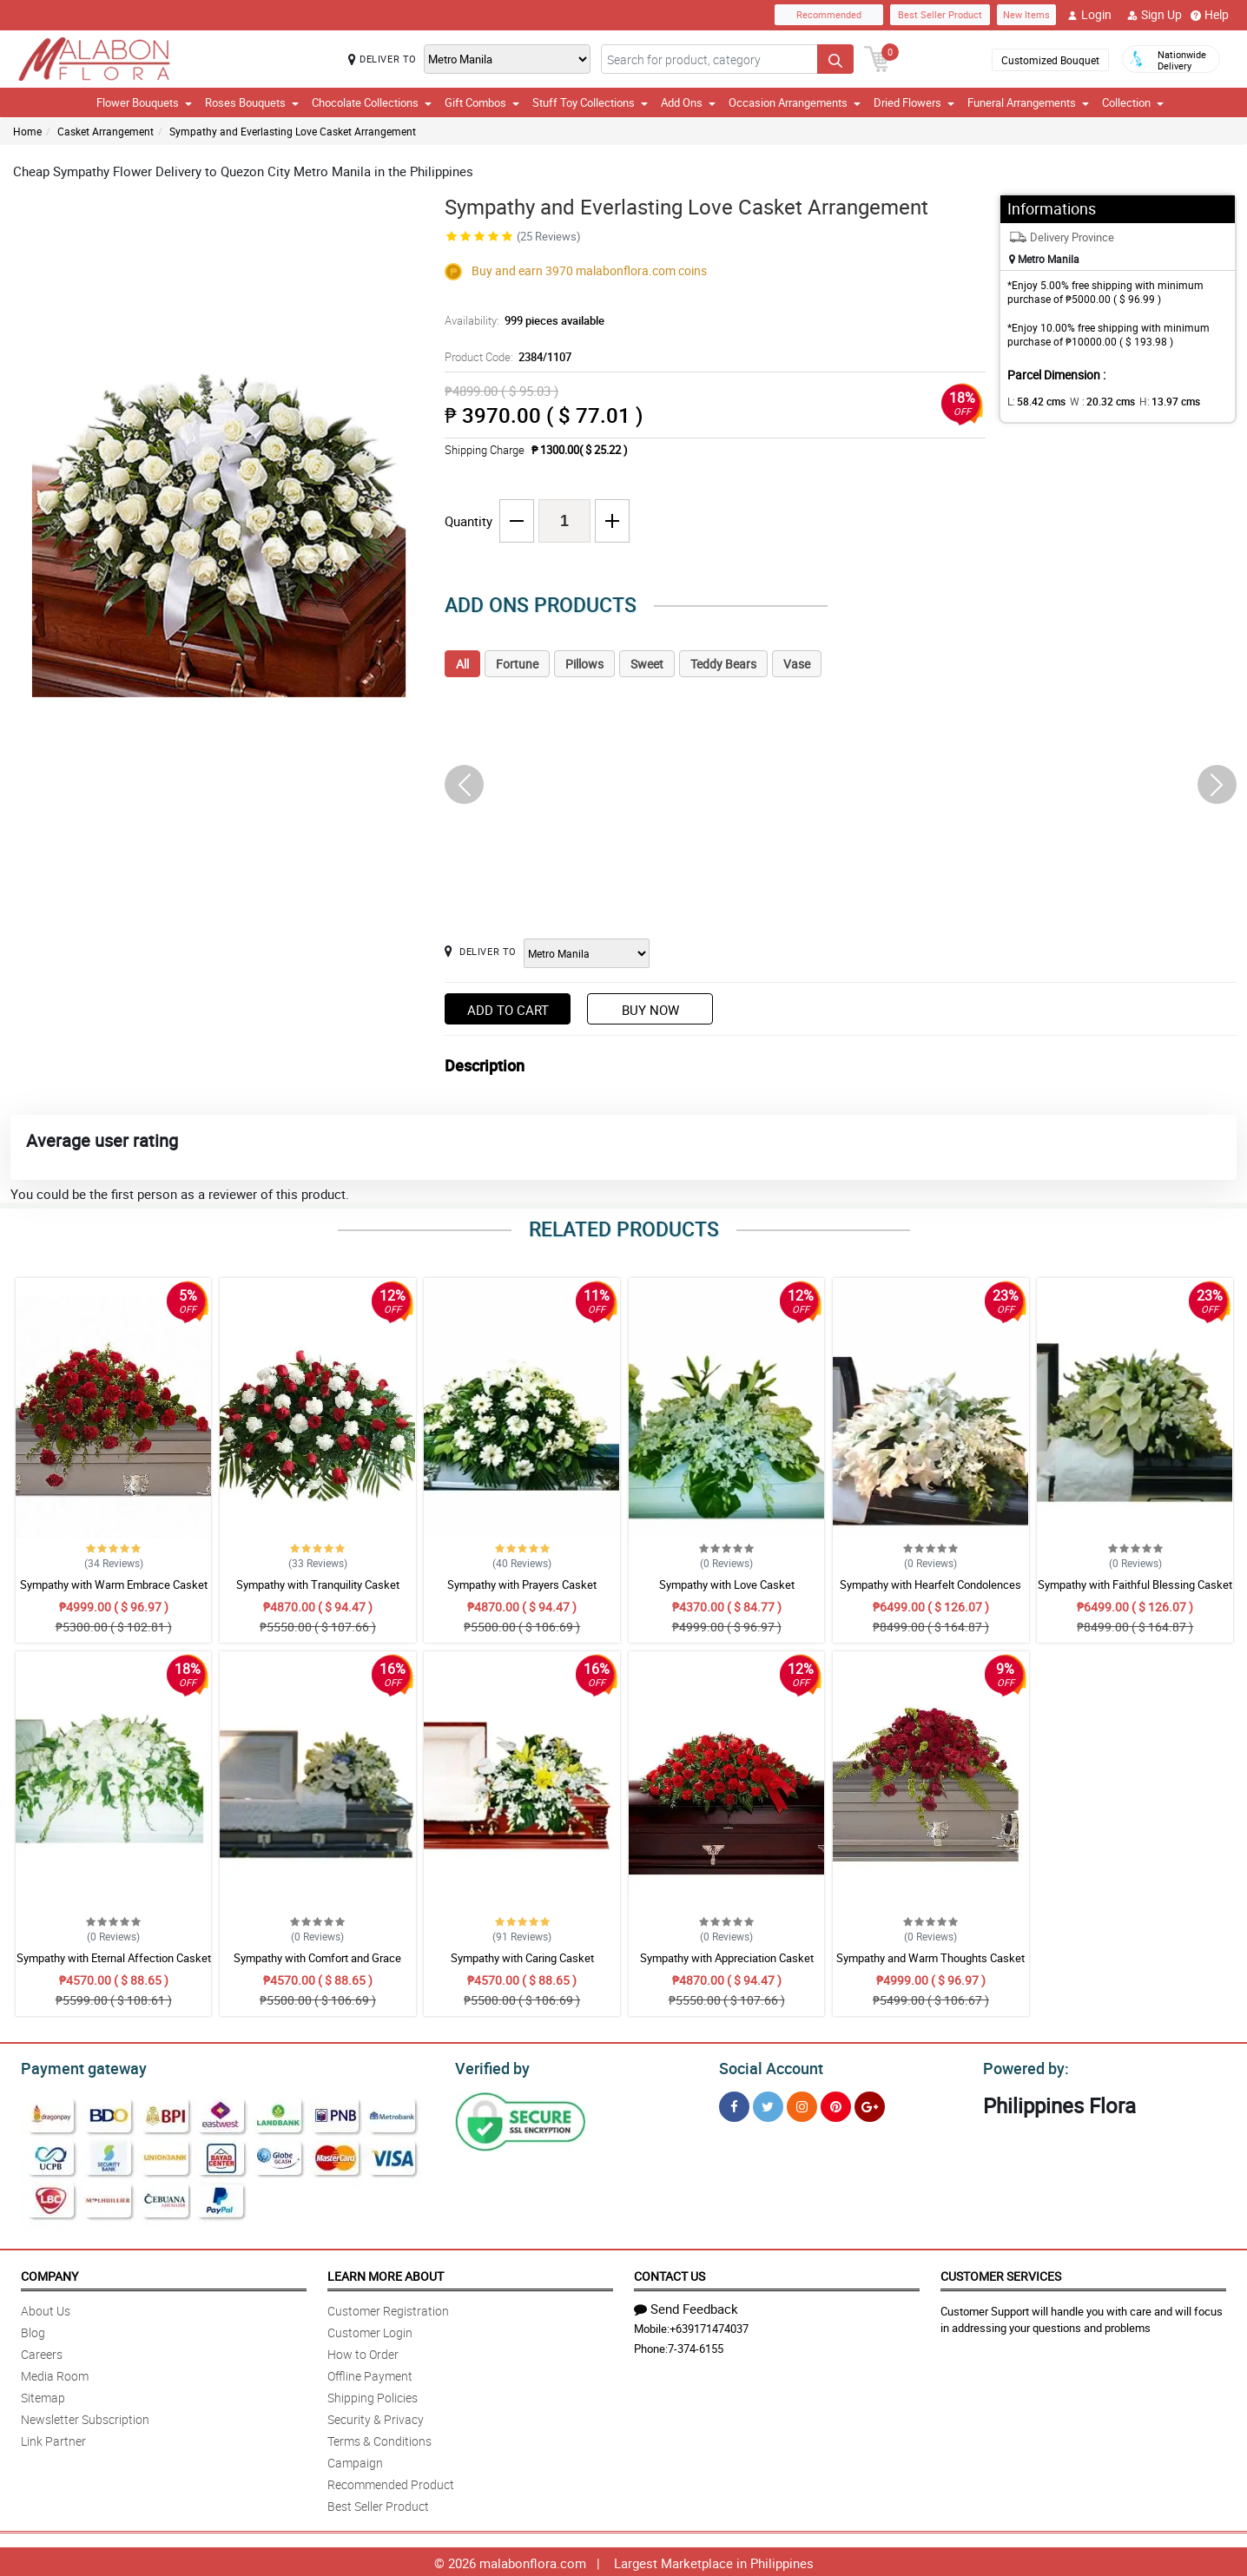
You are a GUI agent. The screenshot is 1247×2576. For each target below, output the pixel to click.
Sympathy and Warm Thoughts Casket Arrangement (930, 1965)
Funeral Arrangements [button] (1028, 102)
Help (1210, 14)
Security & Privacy (375, 2416)
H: (1155, 401)
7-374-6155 (695, 2346)
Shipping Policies (372, 2395)
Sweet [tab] (646, 664)
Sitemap (43, 2395)
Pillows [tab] (584, 664)
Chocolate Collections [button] (372, 102)
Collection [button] (1133, 102)
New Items (1026, 14)
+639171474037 (709, 2326)
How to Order (363, 2351)
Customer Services (1000, 2273)
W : (1094, 401)
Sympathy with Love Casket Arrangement (727, 1592)
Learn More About (385, 2273)
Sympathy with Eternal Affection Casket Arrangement (113, 1965)
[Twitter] (768, 2104)
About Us (45, 2308)
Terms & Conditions (379, 2438)
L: (1033, 401)
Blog (33, 2330)
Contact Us (669, 2273)
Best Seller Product (940, 14)
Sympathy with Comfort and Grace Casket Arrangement (317, 1965)
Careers (42, 2351)
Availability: (520, 320)
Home (27, 131)
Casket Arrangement (105, 131)
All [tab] (462, 664)
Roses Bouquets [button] (252, 102)
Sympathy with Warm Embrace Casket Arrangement (114, 1592)
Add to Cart (508, 1009)
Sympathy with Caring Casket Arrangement (522, 1965)
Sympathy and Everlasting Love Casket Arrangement (292, 131)
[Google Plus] (869, 2104)
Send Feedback (686, 2306)
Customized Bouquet (1050, 60)
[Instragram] (802, 2104)
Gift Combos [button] (482, 102)
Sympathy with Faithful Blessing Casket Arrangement (1135, 1592)
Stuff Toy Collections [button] (590, 102)
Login (1089, 14)
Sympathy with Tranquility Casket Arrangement (317, 1592)
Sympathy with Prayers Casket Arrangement (522, 1592)
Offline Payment (369, 2373)
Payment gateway (76, 2066)
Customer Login (369, 2330)
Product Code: (505, 357)
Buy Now (650, 1009)
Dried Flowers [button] (914, 102)
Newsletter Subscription (85, 2416)
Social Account (766, 2066)
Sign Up (1154, 14)
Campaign (355, 2460)
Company (49, 2273)
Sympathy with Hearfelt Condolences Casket (930, 1592)
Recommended (828, 14)
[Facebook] (734, 2104)
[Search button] (835, 59)
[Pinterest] (836, 2104)
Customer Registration (388, 2308)
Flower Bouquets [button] (144, 102)
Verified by (490, 2066)
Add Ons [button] (688, 102)
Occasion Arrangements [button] (795, 102)
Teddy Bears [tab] (723, 664)
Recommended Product (390, 2482)
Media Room (55, 2373)
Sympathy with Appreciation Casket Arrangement (727, 1965)
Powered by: (1022, 2066)
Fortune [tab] (517, 664)
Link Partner (53, 2438)
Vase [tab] (796, 664)
